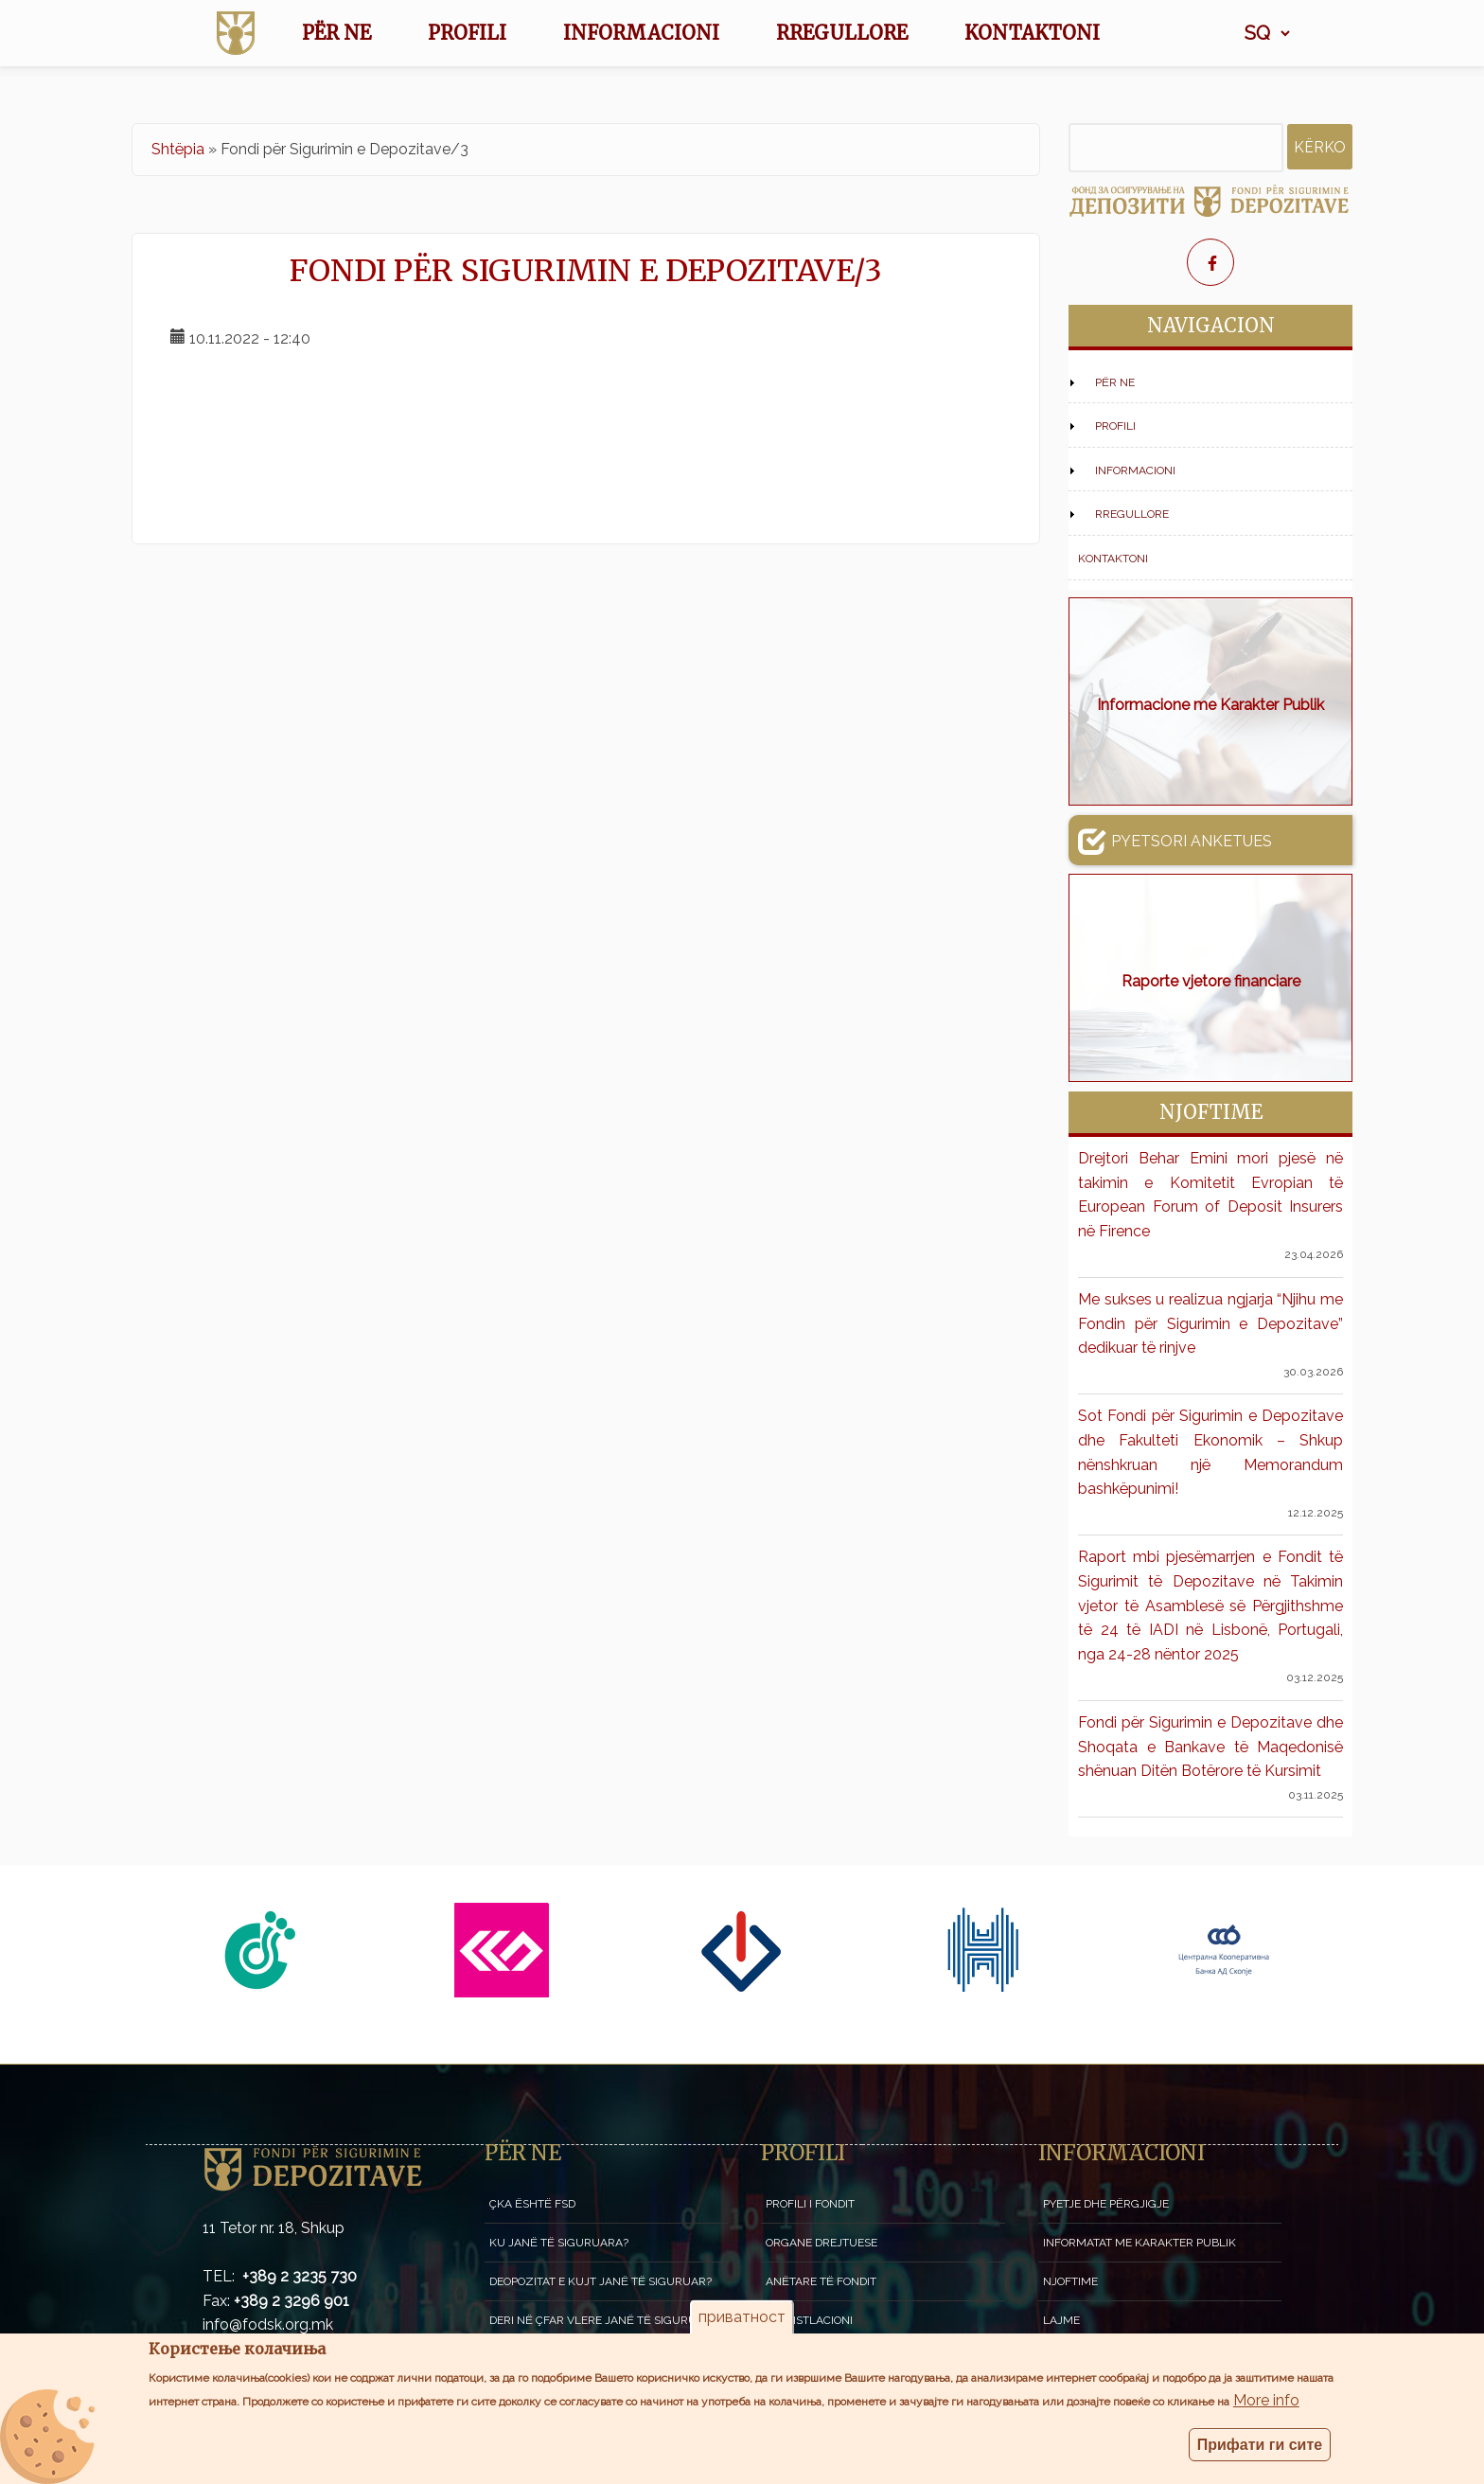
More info (1266, 2400)
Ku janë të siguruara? (558, 2242)
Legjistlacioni (809, 2320)
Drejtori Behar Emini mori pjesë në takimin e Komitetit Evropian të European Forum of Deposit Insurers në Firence (1210, 1194)
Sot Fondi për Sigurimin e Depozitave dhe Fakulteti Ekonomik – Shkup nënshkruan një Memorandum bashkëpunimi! (1210, 1452)
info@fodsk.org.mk (268, 2324)
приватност (742, 2318)
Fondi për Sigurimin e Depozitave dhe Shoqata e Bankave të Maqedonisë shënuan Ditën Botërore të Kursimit (1210, 1746)
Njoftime (1070, 2281)
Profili (467, 32)
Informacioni (641, 32)
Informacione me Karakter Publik (1210, 705)
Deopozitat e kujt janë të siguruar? (600, 2281)
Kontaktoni (1032, 32)
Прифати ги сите (1260, 2445)
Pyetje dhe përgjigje (1106, 2203)
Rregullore (842, 32)
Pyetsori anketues (1175, 840)
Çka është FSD (532, 2203)
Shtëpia (177, 149)
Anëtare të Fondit (821, 2281)
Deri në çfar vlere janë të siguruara (604, 2320)
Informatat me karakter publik (1139, 2242)
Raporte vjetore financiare (1211, 981)
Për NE (336, 32)
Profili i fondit (810, 2203)
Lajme (1061, 2320)
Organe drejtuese (821, 2242)
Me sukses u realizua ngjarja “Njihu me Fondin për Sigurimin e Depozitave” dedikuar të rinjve (1210, 1323)
